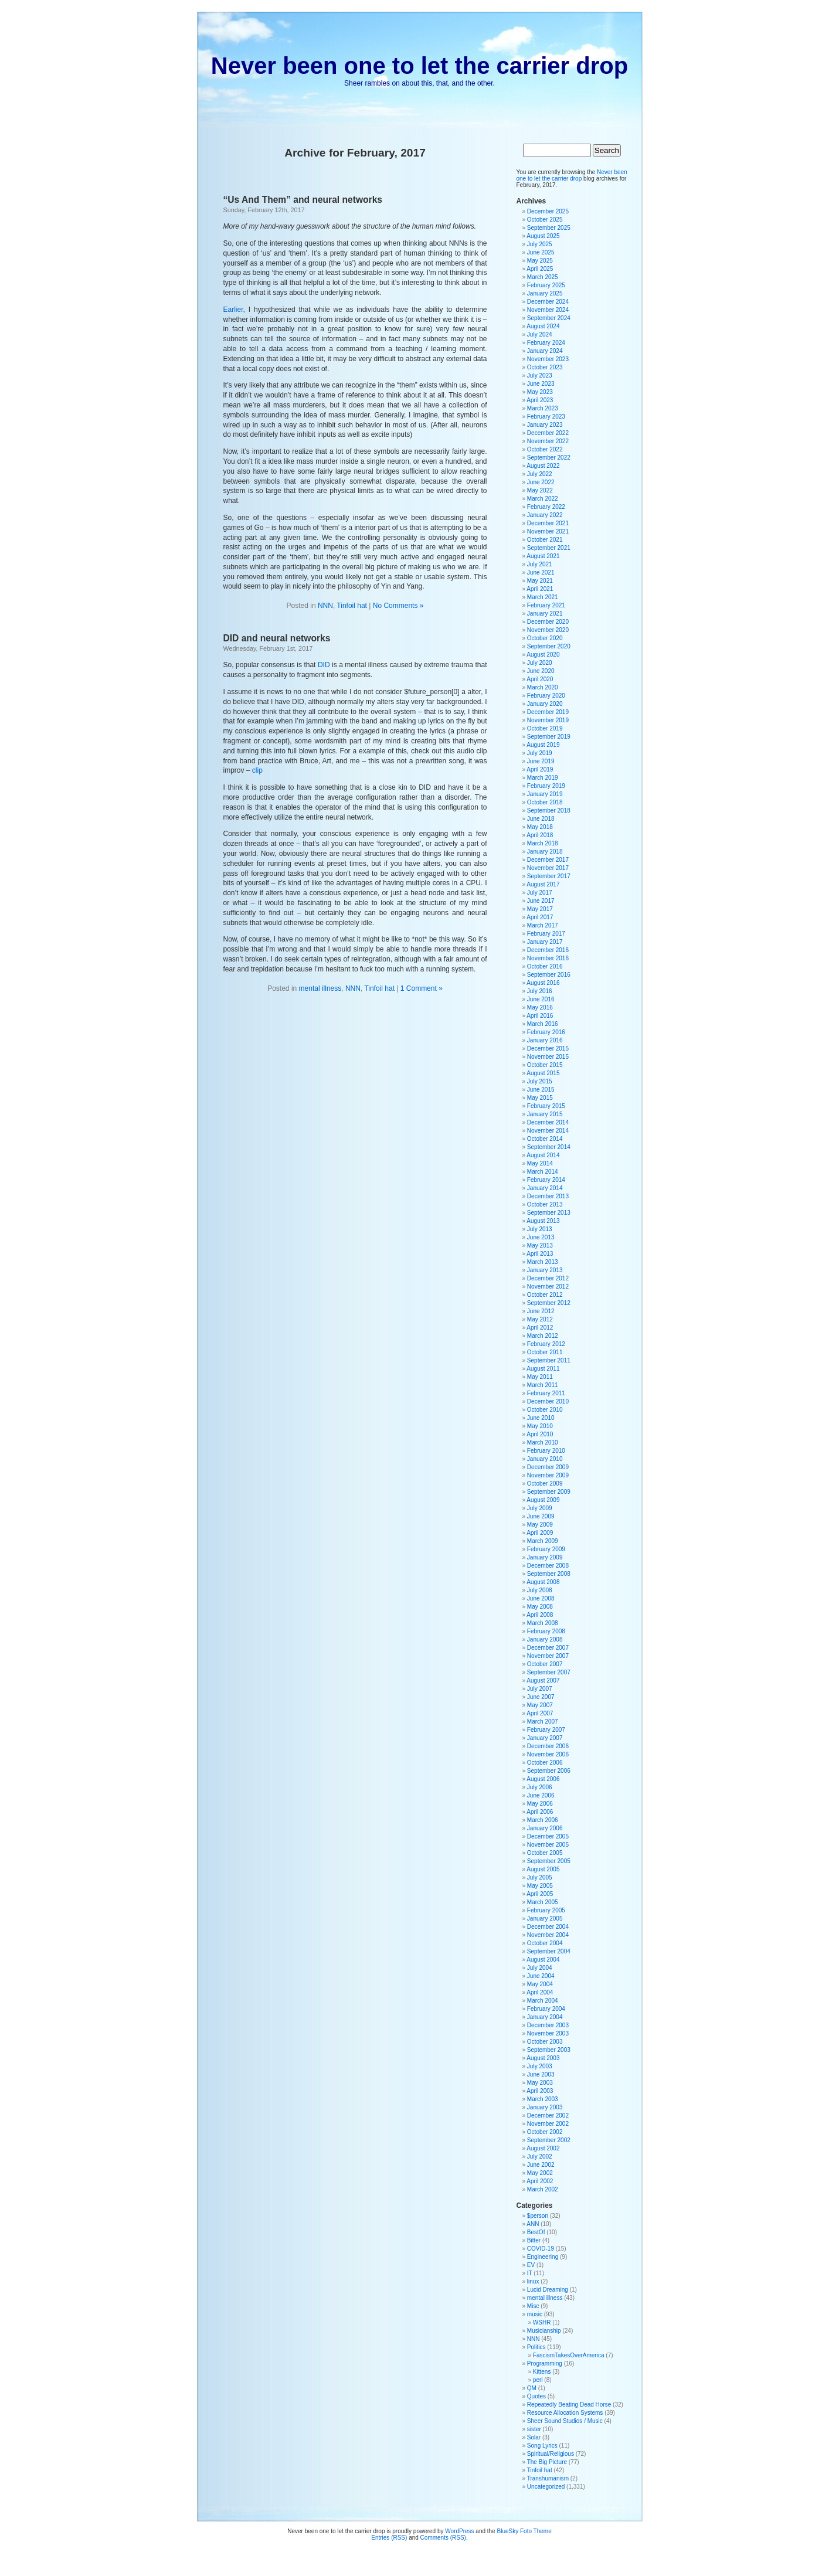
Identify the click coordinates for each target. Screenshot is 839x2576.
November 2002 (548, 2123)
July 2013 (539, 1229)
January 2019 (545, 794)
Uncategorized (546, 2486)
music (534, 2314)
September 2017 (548, 876)
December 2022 (548, 433)
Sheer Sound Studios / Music (565, 2421)
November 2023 (548, 359)
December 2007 (548, 1647)
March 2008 (542, 1623)
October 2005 (545, 1853)
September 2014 (548, 1147)
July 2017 (539, 892)
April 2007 (540, 1713)
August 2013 (543, 1221)
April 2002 (540, 2181)
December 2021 (548, 523)
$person (537, 2216)
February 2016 (546, 1032)
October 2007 (545, 1664)
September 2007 (548, 1672)
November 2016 (548, 958)
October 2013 (545, 1204)
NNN (325, 605)
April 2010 (540, 1434)
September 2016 (548, 974)
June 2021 (541, 572)
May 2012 (540, 1319)
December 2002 (548, 2115)
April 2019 (540, 769)
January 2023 (545, 425)
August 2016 (543, 983)
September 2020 (548, 646)
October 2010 (545, 1409)
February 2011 (546, 1393)
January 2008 (545, 1639)
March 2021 (542, 597)
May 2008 (540, 1606)
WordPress (459, 2531)
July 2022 (539, 474)
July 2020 (539, 663)
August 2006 (543, 1779)
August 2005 (543, 1869)
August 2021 (543, 556)
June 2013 (541, 1237)
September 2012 (548, 1303)
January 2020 (545, 704)
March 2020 (542, 687)
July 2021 (539, 564)
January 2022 (545, 515)
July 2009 (539, 1508)
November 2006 (548, 1754)
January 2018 (545, 851)
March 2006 (542, 1820)
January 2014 (545, 1188)
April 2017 (540, 917)
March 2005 (542, 1902)
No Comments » (398, 605)
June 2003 (541, 2074)
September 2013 (548, 1212)
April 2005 (540, 1894)
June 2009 (541, 1516)
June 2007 (541, 1697)
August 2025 (543, 236)
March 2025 (542, 277)
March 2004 (542, 2000)
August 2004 (543, 1959)
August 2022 (543, 466)
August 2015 (543, 1073)
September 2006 (548, 1771)
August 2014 (543, 1155)
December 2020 (548, 621)
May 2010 (540, 1426)
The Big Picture (547, 2462)
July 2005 (539, 1877)
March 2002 (542, 2189)
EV (531, 2265)
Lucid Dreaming (547, 2289)
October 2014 (545, 1139)
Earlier (233, 309)
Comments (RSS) (443, 2537)
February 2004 (546, 2009)
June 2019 (541, 761)
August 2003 (543, 2058)
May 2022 (540, 490)
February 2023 (546, 416)
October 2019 (545, 728)
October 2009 (545, 1483)
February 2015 (546, 1106)
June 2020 (541, 671)
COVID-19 (540, 2248)
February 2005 (546, 1910)
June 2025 (541, 252)
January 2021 (545, 613)
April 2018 (540, 835)
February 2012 (546, 1344)
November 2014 (548, 1130)
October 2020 (545, 638)
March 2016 (542, 1024)
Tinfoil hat (352, 605)
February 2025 (546, 285)
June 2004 (541, 1976)
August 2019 (543, 745)
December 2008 (548, 1565)
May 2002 (540, 2173)
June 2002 (541, 2165)
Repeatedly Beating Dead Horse (569, 2404)
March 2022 (542, 498)
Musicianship (544, 2330)
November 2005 (548, 1844)
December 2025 (548, 211)
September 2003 (548, 2050)
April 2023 (540, 400)
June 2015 (541, 1089)
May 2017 (540, 909)
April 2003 (540, 2091)
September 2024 (548, 318)
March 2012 (542, 1336)
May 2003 (540, 2082)
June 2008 (541, 1598)
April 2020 (540, 679)
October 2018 (545, 802)
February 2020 (546, 695)
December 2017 (548, 860)
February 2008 (546, 1631)
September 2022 (548, 457)
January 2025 (545, 293)
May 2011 (540, 1377)
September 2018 (548, 810)
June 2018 (541, 818)
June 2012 (541, 1311)
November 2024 (548, 310)
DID (324, 665)
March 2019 (542, 777)
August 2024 (543, 326)
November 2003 (548, 2033)
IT (529, 2273)
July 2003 (539, 2066)
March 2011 (542, 1385)
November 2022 (548, 441)
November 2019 (548, 720)
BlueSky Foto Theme (524, 2531)
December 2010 (548, 1401)
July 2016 (539, 991)
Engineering (542, 2257)
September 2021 (548, 548)
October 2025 (545, 219)
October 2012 (545, 1295)
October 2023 (545, 367)
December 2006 (548, 1746)
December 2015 (548, 1048)
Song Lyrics (542, 2445)
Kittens (542, 2371)
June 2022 (541, 482)
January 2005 (545, 1918)
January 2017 (545, 942)
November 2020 (548, 630)
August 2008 (543, 1582)
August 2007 (543, 1680)
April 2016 (540, 1015)
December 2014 (548, 1122)
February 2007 (546, 1730)
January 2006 (545, 1828)
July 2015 (539, 1081)
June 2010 (541, 1418)
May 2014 (540, 1163)
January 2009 (545, 1557)
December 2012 (548, 1278)
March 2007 (542, 1721)
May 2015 (540, 1098)
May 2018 (540, 827)
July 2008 (539, 1590)
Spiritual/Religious (550, 2454)
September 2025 (548, 228)
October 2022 (545, 449)
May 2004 (540, 1984)
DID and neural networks (277, 638)
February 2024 (546, 342)
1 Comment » (421, 988)
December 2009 (548, 1467)
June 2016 (541, 999)
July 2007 (539, 1688)
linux (533, 2281)
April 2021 (540, 589)
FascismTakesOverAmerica (568, 2355)
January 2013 (545, 1270)
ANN (533, 2224)
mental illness (320, 988)
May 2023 (540, 392)
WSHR (542, 2322)
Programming (544, 2363)
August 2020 (543, 654)
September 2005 (548, 1861)
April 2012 (540, 1327)
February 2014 (546, 1180)
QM (531, 2388)
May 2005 (540, 1885)
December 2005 (548, 1836)
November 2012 (548, 1286)
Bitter (534, 2240)
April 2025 (540, 269)
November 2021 (548, 531)
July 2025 (539, 244)
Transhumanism (548, 2478)
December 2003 (548, 2025)
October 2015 (545, 1065)
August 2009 (543, 1500)
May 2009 (540, 1524)
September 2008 (548, 1574)
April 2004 (540, 1992)
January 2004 (545, 2017)
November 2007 (548, 1656)
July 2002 (539, 2156)
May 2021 (540, 580)
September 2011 (548, 1360)
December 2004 (548, 1926)
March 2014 (542, 1171)
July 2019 (539, 753)
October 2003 (545, 2041)
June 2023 (541, 383)
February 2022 (546, 507)
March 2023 (542, 408)
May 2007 (540, 1705)
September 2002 (548, 2140)
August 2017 (543, 884)
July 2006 (539, 1787)
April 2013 (540, 1253)
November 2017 (548, 868)
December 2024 (548, 301)
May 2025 (540, 260)
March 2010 (542, 1442)
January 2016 (545, 1040)
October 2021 (545, 539)
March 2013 (542, 1262)
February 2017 (546, 933)
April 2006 (540, 1812)
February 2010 (546, 1450)
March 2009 (542, 1541)
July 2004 (539, 1968)
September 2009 (548, 1491)
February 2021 (546, 605)
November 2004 (548, 1935)
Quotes (536, 2396)
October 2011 (545, 1352)
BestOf (536, 2232)
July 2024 (539, 334)
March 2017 (542, 925)
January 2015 (545, 1114)
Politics (536, 2347)
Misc (533, 2306)
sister (534, 2429)
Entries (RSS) (389, 2537)
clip (257, 770)
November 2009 (548, 1475)
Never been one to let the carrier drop (419, 66)
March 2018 (542, 843)
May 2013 (540, 1245)
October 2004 (545, 1943)
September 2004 (548, 1951)
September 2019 (548, 736)
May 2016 (540, 1007)
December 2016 (548, 950)
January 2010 (545, 1459)
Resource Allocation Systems (565, 2413)
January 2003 (545, 2107)
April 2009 (540, 1533)
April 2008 (540, 1615)
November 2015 (548, 1056)
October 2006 (545, 1762)
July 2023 (539, 375)
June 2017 (541, 901)
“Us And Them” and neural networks (303, 200)
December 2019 (548, 712)
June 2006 (541, 1795)
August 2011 (543, 1368)
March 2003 (542, 2099)
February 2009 (546, 1549)
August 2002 (543, 2148)
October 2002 (545, 2132)
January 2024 (545, 351)
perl (538, 2380)
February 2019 (546, 786)
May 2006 (540, 1803)
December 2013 (548, 1196)
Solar (534, 2437)
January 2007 (545, 1738)
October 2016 (545, 966)
